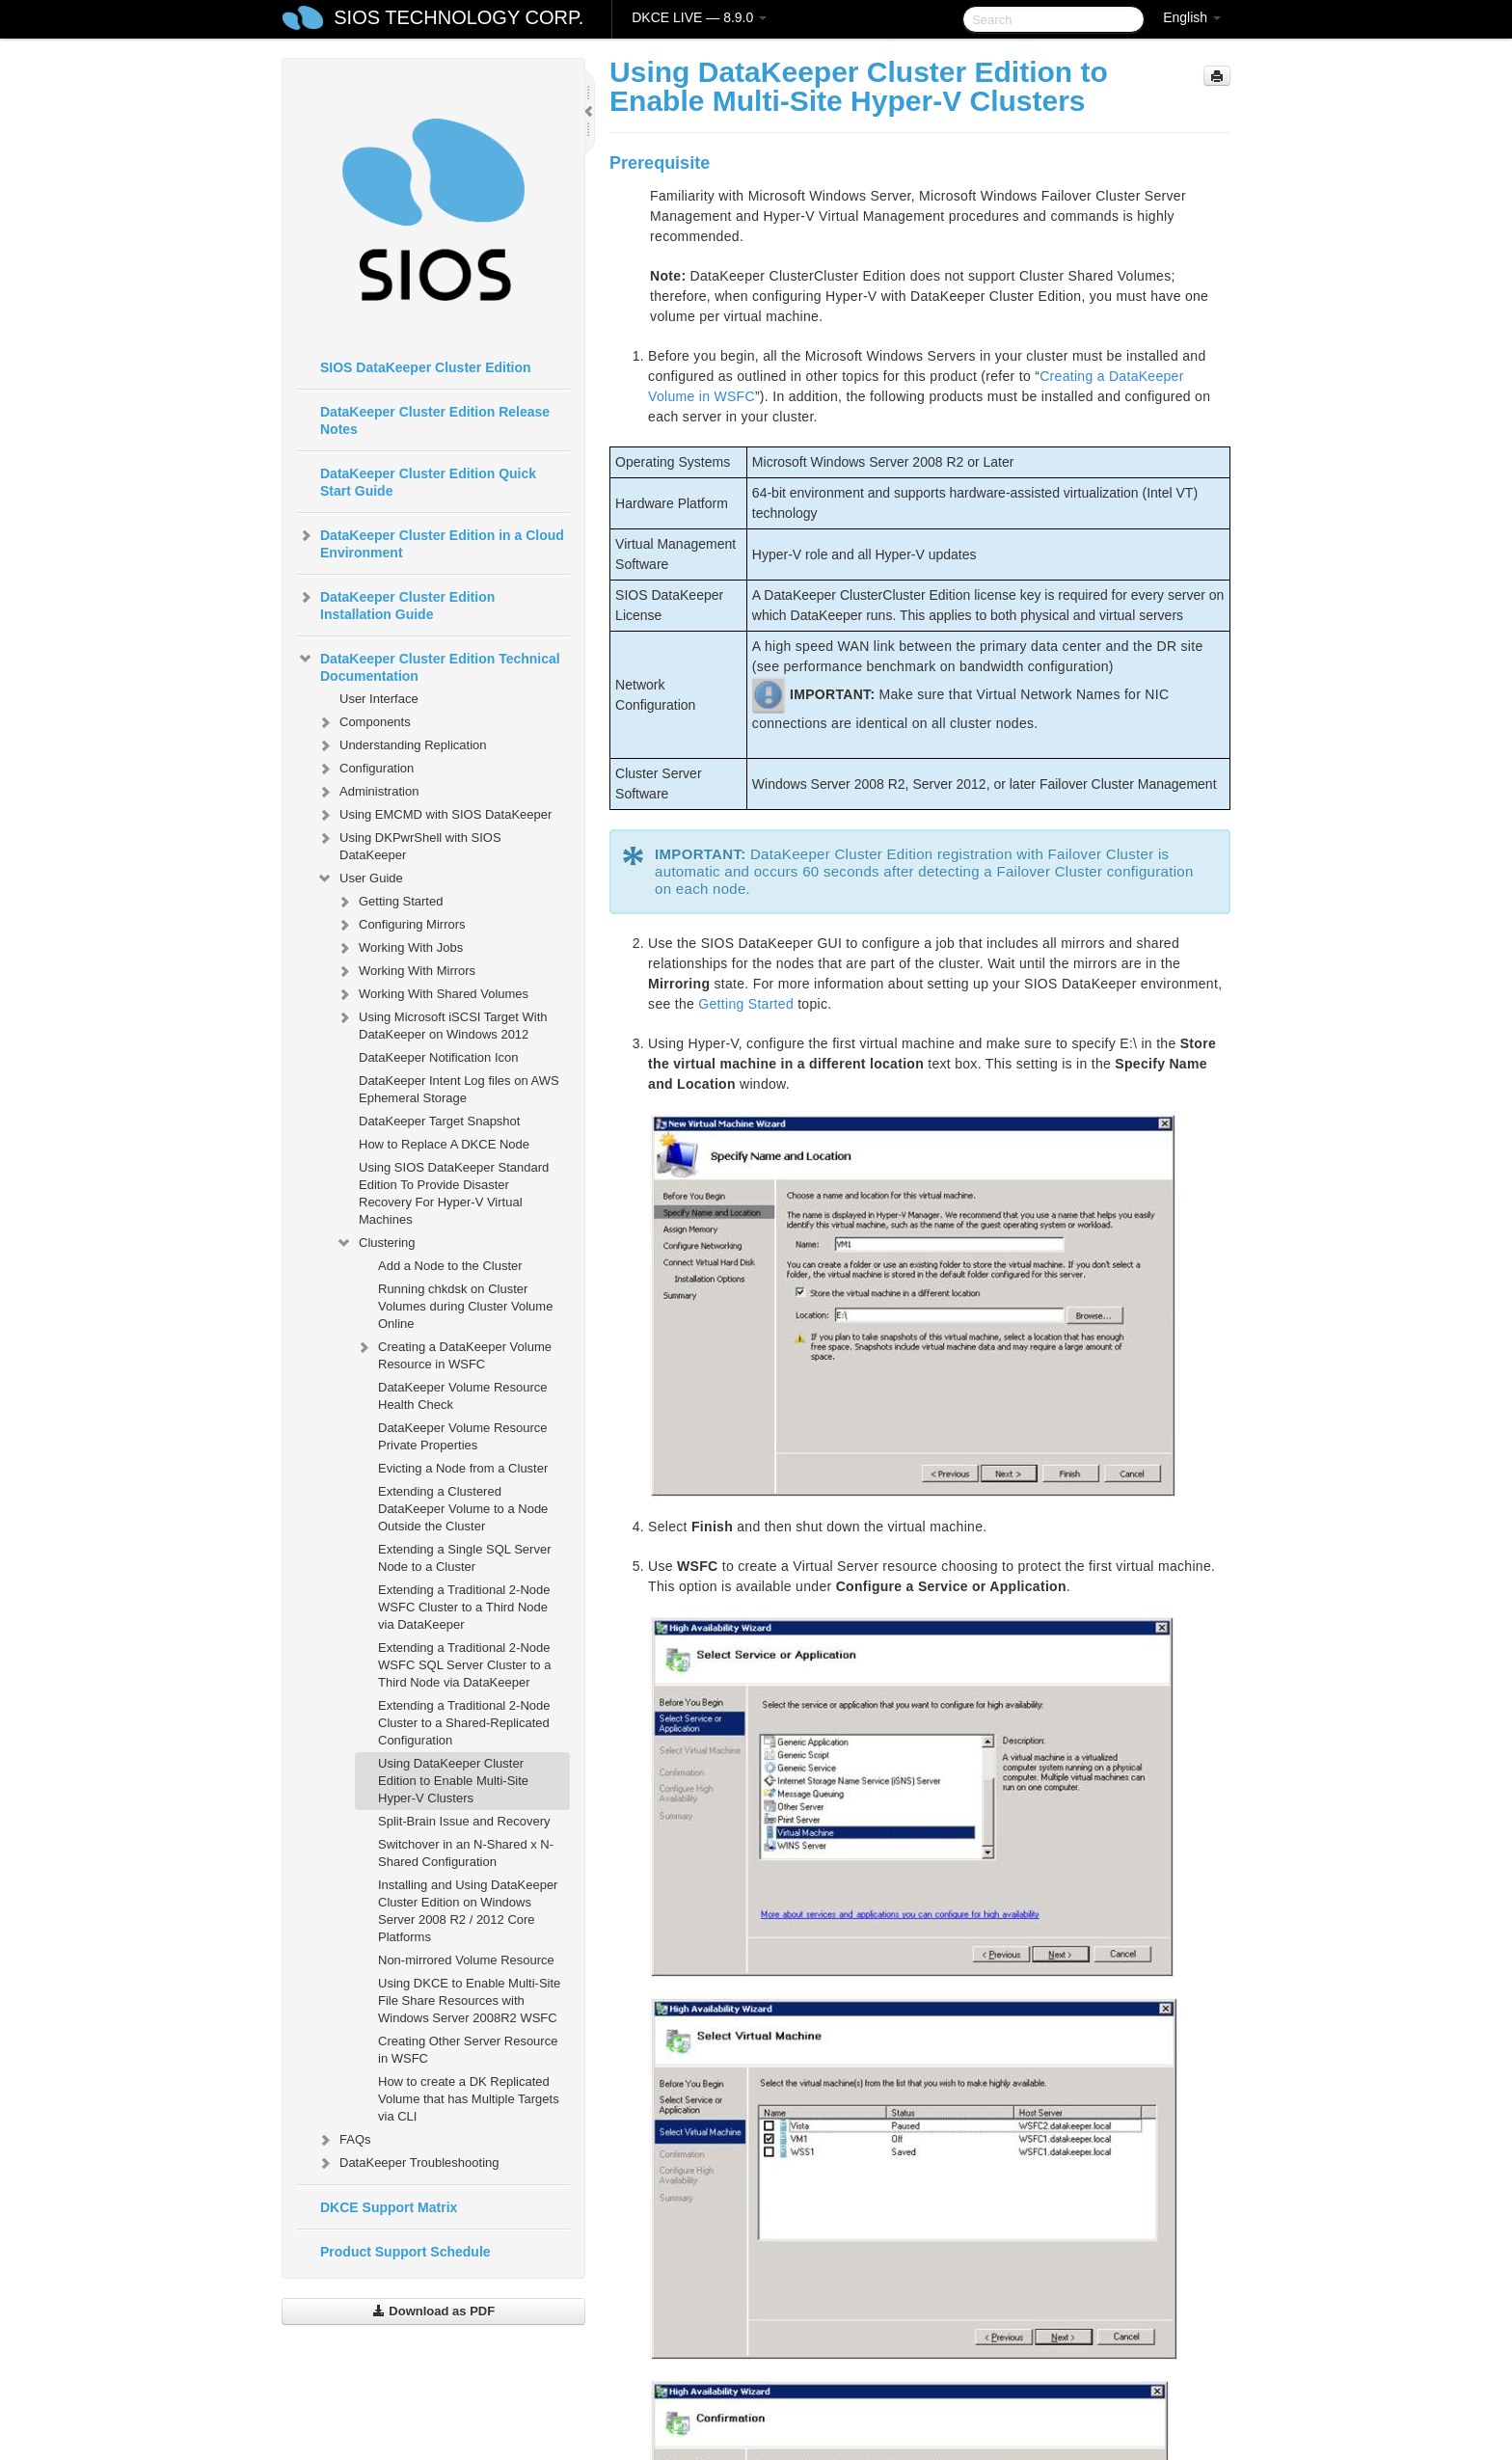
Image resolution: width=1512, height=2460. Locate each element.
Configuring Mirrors (401, 924)
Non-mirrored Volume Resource (466, 1960)
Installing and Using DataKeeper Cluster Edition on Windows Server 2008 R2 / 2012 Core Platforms (467, 1911)
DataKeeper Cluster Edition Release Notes (435, 420)
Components (363, 722)
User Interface (378, 698)
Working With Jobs (399, 948)
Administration (367, 791)
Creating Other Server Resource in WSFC (467, 2050)
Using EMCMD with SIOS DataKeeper (434, 814)
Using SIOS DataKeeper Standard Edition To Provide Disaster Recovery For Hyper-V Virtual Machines (454, 1193)
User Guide (359, 878)
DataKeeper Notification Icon (438, 1057)
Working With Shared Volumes (432, 994)
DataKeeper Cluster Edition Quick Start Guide (428, 482)
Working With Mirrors (405, 971)
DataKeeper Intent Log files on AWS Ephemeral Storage (459, 1089)
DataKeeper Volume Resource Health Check (463, 1396)
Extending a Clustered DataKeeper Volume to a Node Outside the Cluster (463, 1508)
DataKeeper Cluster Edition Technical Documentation (428, 665)
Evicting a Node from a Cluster (463, 1468)
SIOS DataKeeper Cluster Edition (425, 367)
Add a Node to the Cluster (450, 1265)
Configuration (365, 768)
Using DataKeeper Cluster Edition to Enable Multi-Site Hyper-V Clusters (453, 1780)
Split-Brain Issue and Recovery (464, 1821)
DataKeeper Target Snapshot (439, 1121)
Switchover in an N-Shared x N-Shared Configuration (466, 1853)
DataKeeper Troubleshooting (408, 2163)
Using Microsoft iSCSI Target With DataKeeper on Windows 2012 (442, 1023)
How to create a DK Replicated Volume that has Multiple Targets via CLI (468, 2098)
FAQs (343, 2139)
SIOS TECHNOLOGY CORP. (458, 17)
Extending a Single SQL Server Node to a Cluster (464, 1558)
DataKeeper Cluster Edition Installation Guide (396, 603)
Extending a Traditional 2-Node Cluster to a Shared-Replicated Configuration (464, 1722)
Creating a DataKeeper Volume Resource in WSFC (453, 1353)
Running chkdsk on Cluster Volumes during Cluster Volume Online (465, 1306)
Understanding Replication (401, 745)
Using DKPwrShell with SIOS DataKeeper (408, 844)
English (1192, 17)
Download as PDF (433, 2311)
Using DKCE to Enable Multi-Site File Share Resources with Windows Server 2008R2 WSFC (469, 2000)
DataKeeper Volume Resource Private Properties (463, 1436)
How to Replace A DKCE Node (444, 1144)
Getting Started (389, 901)
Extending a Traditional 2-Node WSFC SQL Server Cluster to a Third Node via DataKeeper (464, 1665)
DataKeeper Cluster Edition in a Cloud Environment (430, 542)
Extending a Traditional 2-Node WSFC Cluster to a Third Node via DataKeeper (464, 1607)
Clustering (376, 1243)
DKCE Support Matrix (388, 2207)
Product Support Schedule (405, 2251)
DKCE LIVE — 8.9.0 (699, 17)
